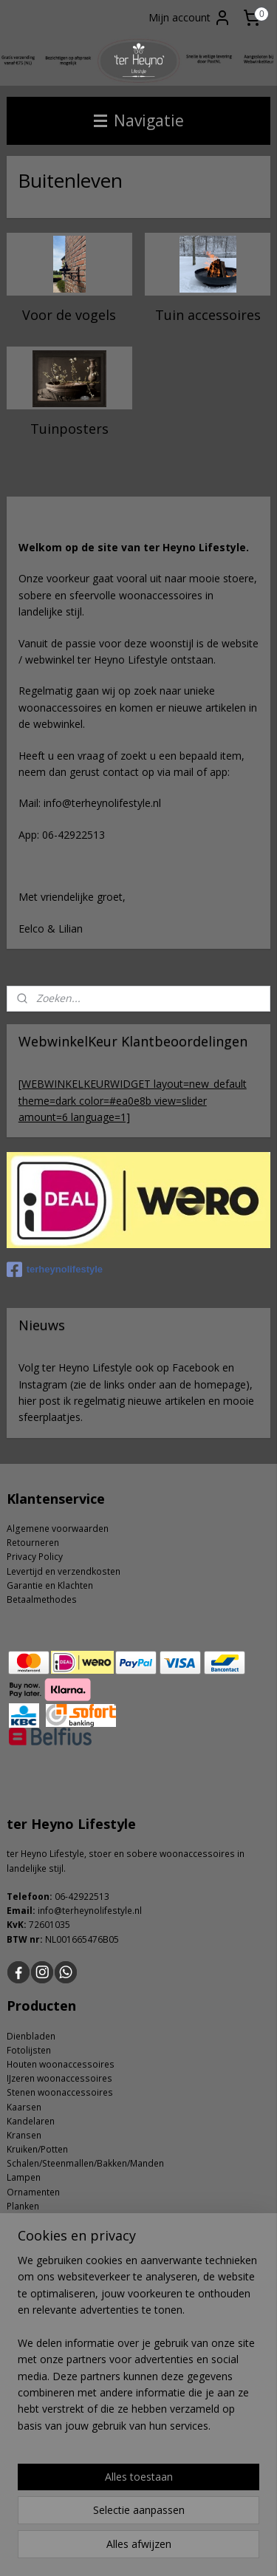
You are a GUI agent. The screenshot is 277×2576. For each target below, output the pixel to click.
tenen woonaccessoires (62, 2092)
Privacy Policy (35, 1556)
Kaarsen (24, 2107)
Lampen (24, 2177)
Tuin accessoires (208, 315)
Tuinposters (69, 428)
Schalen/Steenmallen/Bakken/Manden (85, 2163)
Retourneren (33, 1542)
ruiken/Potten (40, 2149)
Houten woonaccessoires (60, 2064)
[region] (138, 2349)
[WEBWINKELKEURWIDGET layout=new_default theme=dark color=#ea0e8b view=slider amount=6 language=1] (132, 1100)
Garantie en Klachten (50, 1585)
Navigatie (139, 120)
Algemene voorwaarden (58, 1528)
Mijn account (189, 18)
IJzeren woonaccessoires (59, 2078)
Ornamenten (33, 2192)
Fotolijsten (29, 2050)
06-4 (64, 1896)
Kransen (24, 2135)
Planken (23, 2206)
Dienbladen (31, 2036)
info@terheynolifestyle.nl (90, 1910)
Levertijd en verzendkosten (63, 1571)
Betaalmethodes (42, 1599)
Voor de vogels (69, 315)
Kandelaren (31, 2121)
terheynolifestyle (55, 1269)
